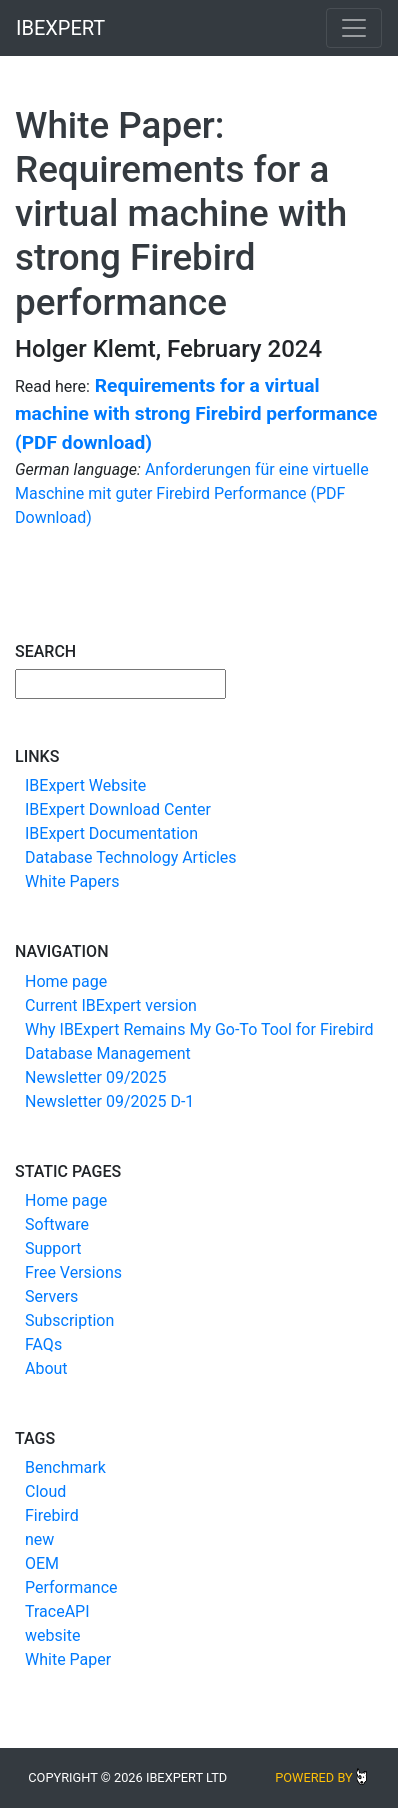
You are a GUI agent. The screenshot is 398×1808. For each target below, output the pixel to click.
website (52, 1635)
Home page (66, 981)
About (46, 1368)
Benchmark (65, 1467)
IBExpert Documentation (111, 833)
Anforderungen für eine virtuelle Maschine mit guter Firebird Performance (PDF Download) (192, 493)
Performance (71, 1587)
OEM (42, 1563)
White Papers (72, 881)
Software (57, 1224)
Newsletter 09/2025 (95, 1077)
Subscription (69, 1320)
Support (53, 1248)
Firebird (52, 1515)
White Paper (68, 1659)
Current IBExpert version (111, 1005)
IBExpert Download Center (118, 809)
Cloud (45, 1491)
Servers (51, 1296)
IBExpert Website (85, 785)
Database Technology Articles (131, 857)
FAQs (43, 1344)
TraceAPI (57, 1611)
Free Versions (73, 1272)
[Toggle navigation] (354, 28)
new (39, 1539)
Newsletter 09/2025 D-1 (109, 1101)
